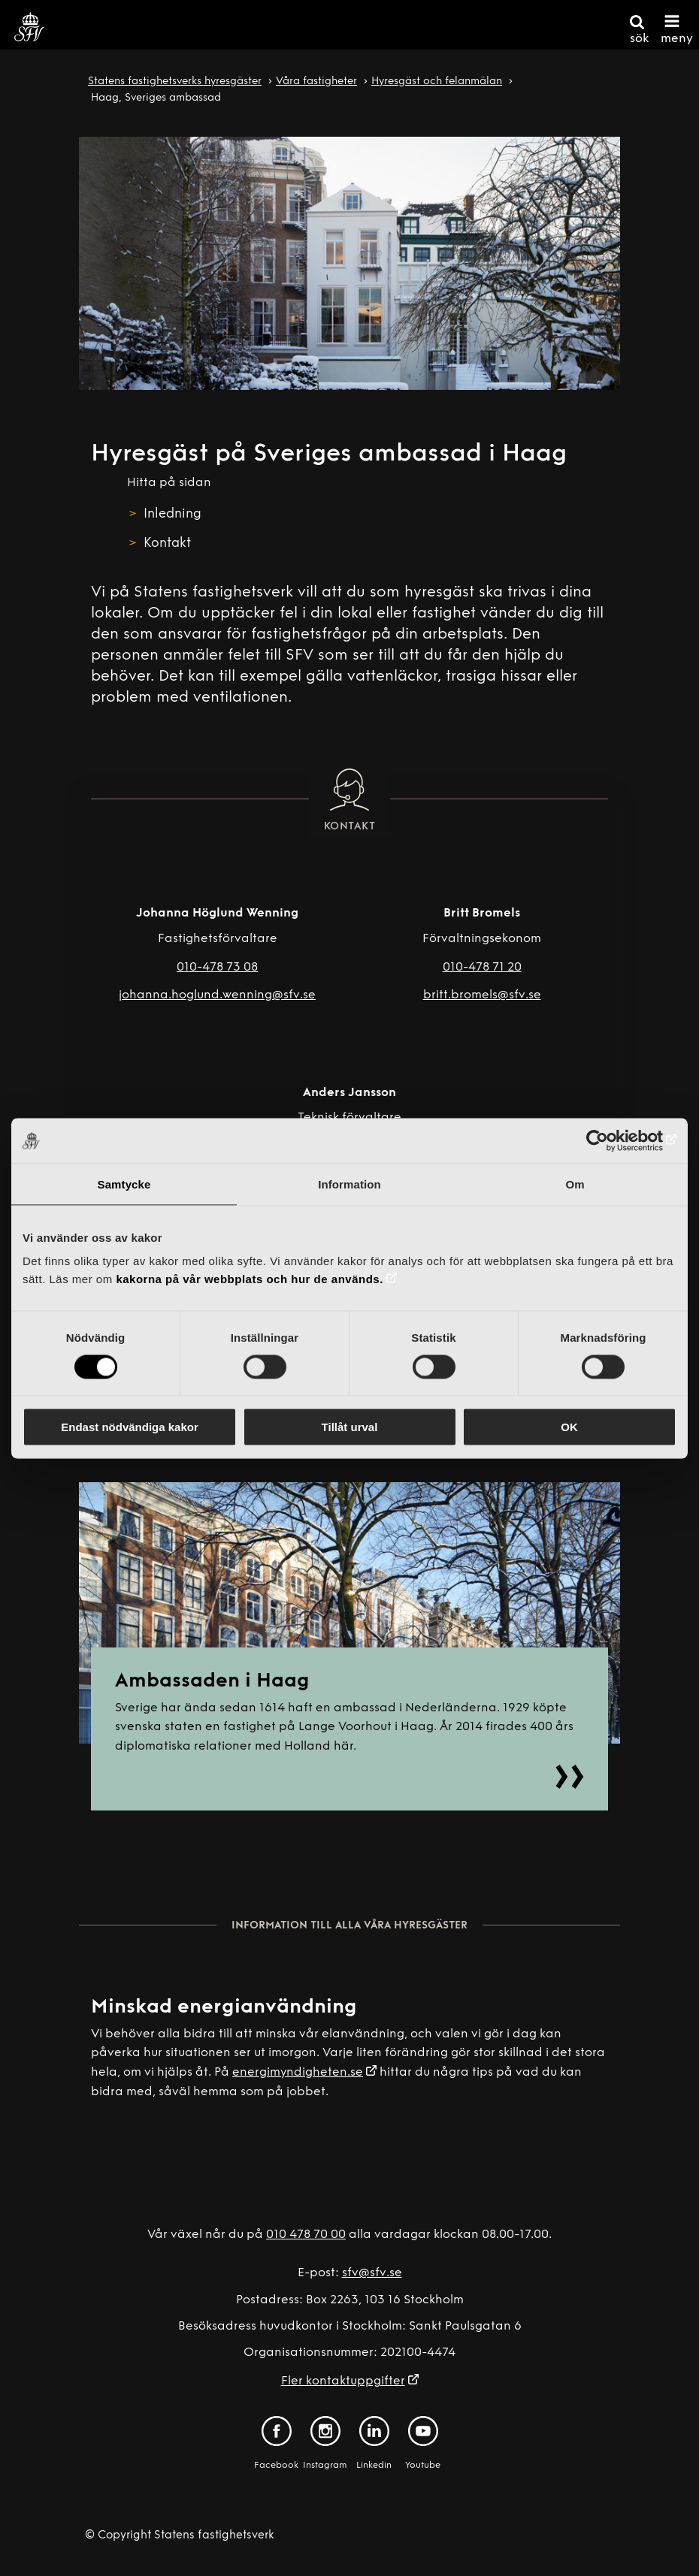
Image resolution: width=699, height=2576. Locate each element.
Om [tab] (574, 1183)
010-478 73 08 (217, 968)
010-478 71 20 (482, 968)
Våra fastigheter (316, 81)
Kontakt (167, 543)
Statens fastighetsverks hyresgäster (175, 81)
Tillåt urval (350, 1427)
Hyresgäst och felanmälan (436, 81)
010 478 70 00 (306, 2235)
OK (569, 1427)
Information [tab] (349, 1183)
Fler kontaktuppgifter (343, 2381)
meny (677, 39)
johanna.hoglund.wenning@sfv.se (217, 995)
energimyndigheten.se (297, 2073)
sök (639, 39)
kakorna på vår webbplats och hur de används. (249, 1279)
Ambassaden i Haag (212, 1682)
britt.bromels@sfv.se (482, 995)
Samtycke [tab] (124, 1183)
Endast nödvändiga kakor (129, 1427)
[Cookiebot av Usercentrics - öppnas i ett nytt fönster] (610, 1140)
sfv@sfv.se (372, 2273)
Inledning (172, 514)
